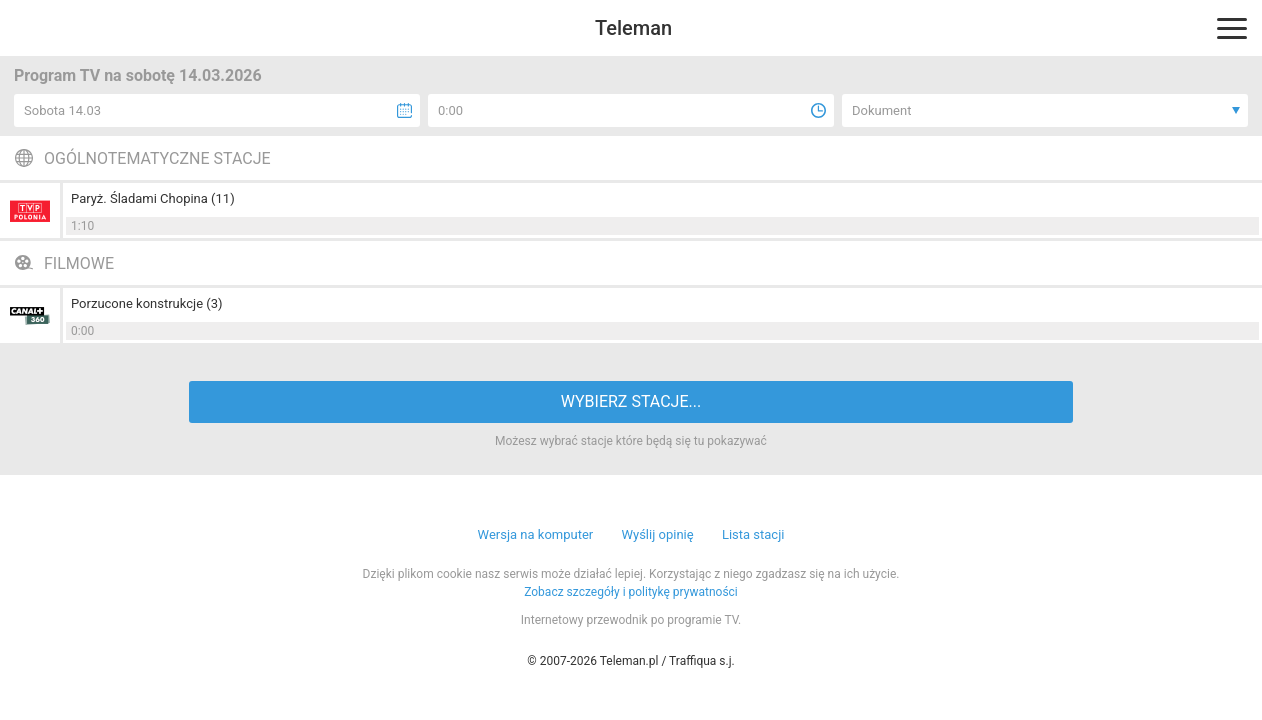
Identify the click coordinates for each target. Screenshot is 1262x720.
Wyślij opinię (657, 534)
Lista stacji (753, 534)
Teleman (633, 28)
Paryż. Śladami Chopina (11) (153, 198)
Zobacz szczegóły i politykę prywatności (631, 592)
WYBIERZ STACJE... (631, 401)
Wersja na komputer (536, 534)
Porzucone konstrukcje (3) (147, 303)
